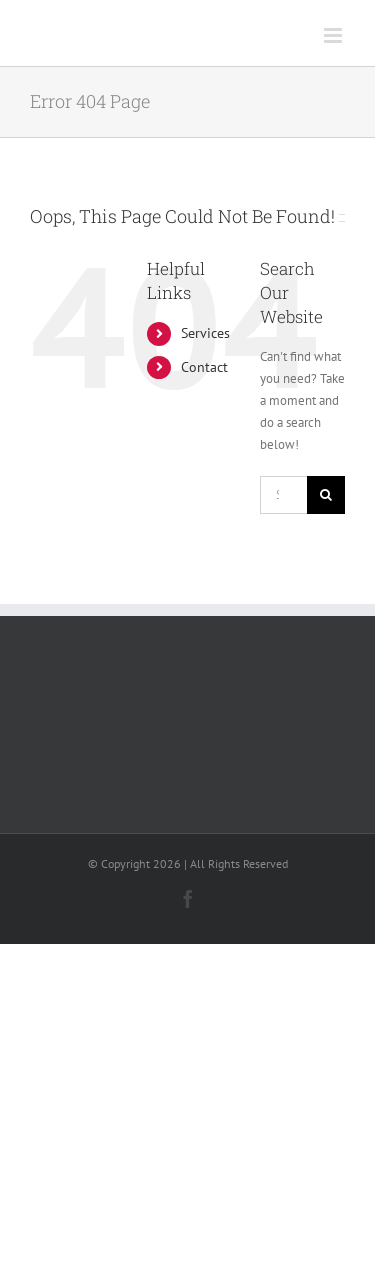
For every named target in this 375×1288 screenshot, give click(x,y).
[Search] (326, 495)
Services (205, 333)
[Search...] (283, 495)
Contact (204, 367)
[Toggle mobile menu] (334, 35)
